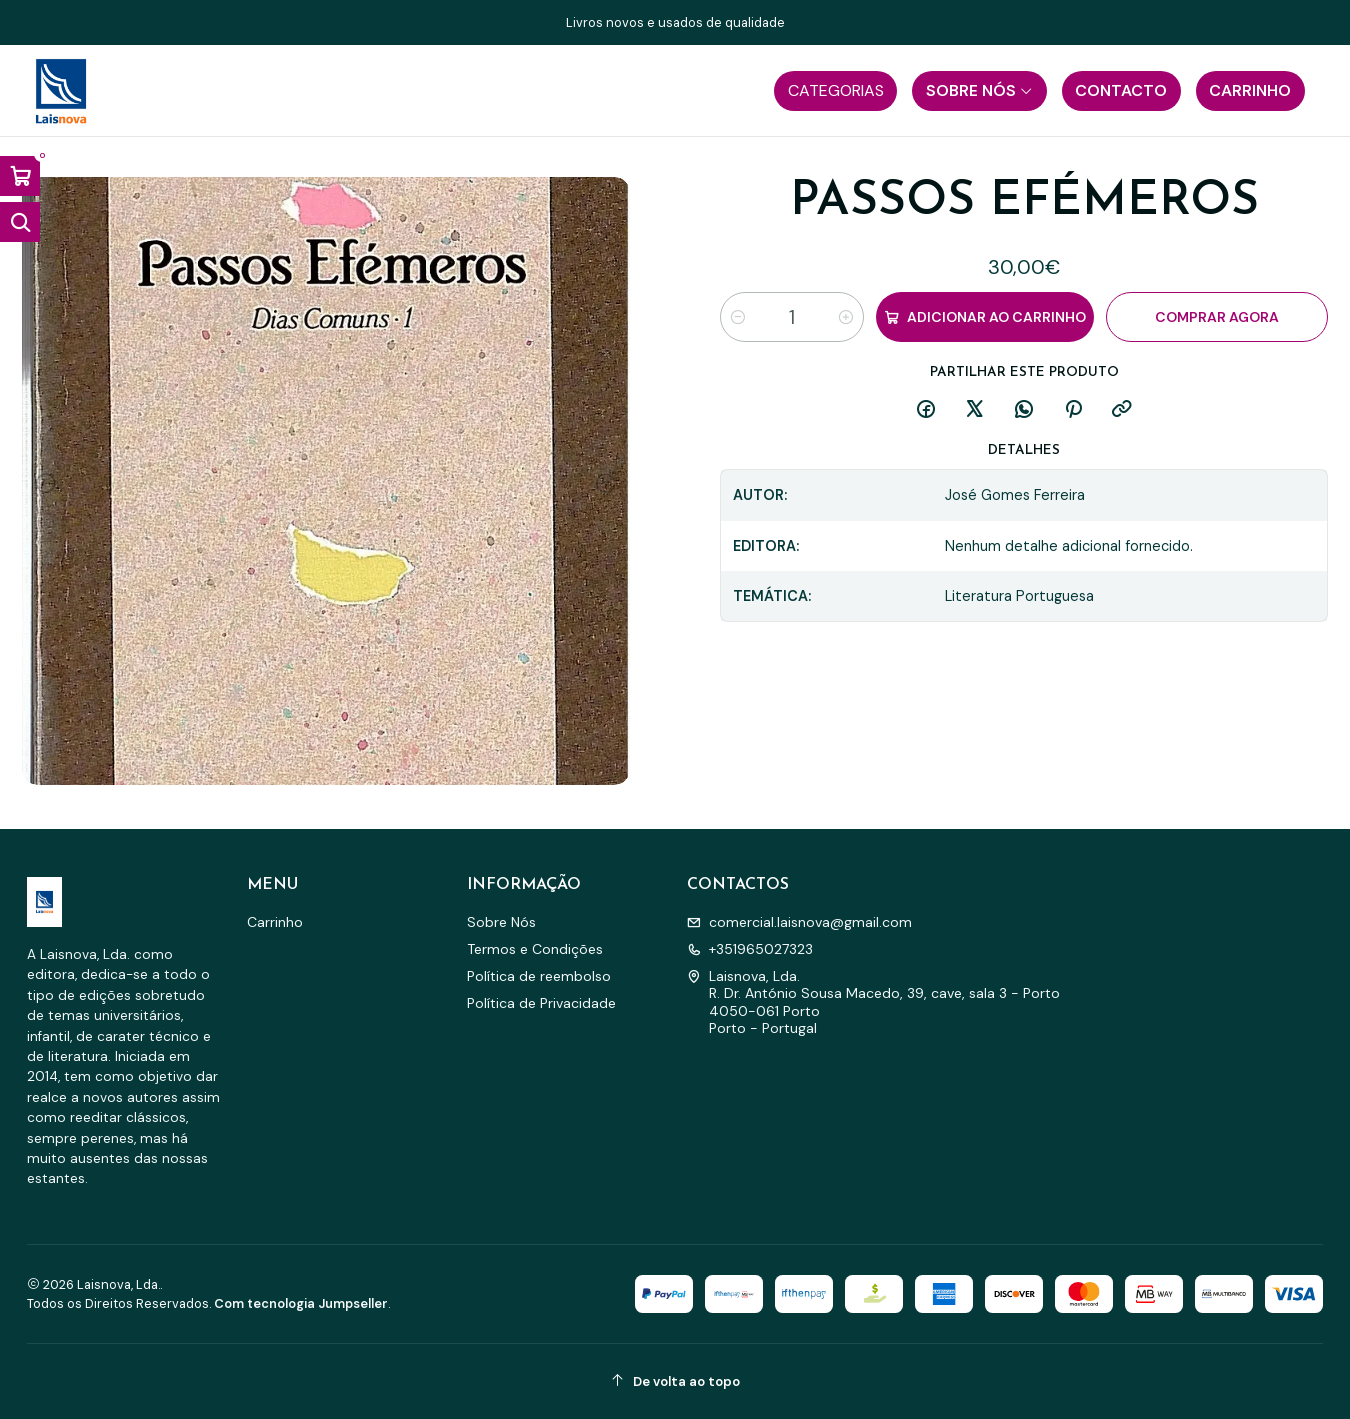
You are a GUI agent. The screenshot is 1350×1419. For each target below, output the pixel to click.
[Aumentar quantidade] (846, 317)
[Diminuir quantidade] (738, 317)
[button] (835, 91)
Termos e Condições (535, 949)
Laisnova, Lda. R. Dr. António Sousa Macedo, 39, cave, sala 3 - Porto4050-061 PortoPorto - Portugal (873, 1002)
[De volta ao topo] (675, 1381)
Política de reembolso (539, 976)
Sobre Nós (501, 922)
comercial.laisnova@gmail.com (799, 922)
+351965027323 (750, 949)
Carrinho (275, 922)
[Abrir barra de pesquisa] (20, 222)
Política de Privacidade (541, 1003)
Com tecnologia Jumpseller (301, 1303)
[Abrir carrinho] (20, 176)
